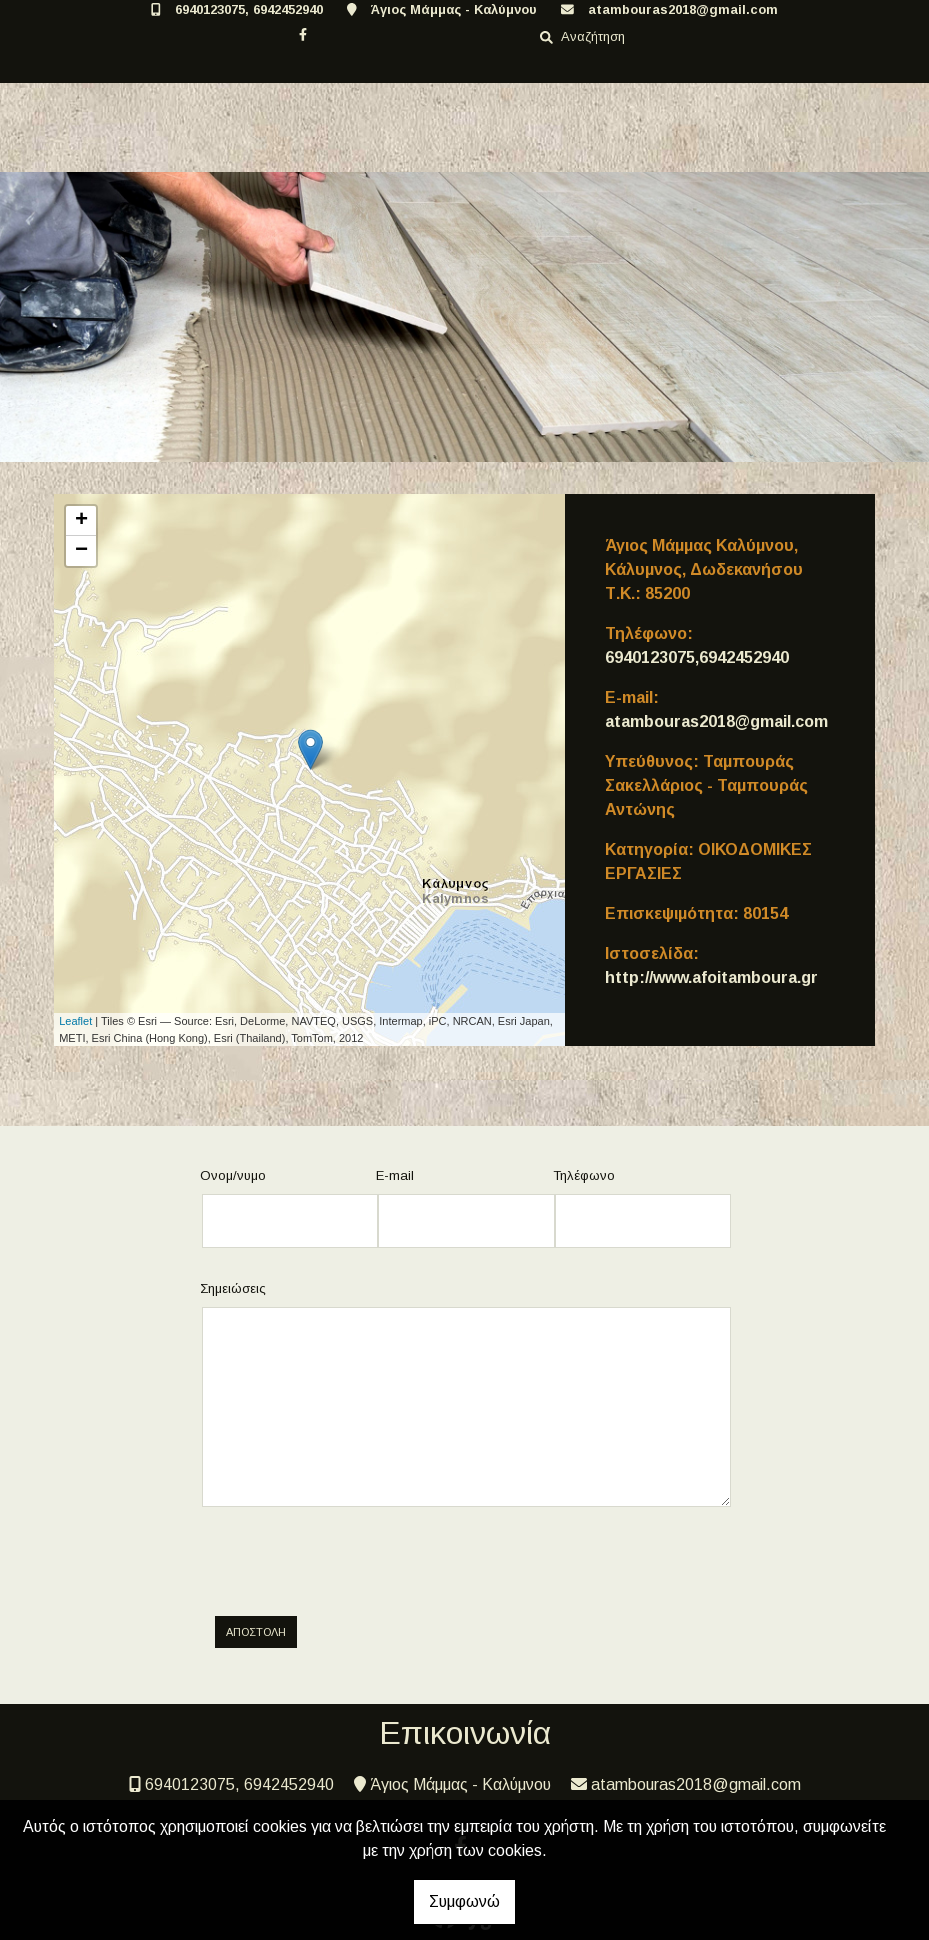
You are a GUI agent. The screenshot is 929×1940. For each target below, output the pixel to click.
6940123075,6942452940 (697, 657)
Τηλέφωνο (584, 1175)
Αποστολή (256, 1632)
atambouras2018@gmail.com (683, 9)
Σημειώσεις (233, 1288)
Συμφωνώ (464, 1901)
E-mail (395, 1175)
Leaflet (75, 1021)
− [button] (81, 551)
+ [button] (81, 521)
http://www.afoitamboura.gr (711, 977)
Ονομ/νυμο (233, 1175)
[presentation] (371, 1562)
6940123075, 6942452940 (249, 9)
